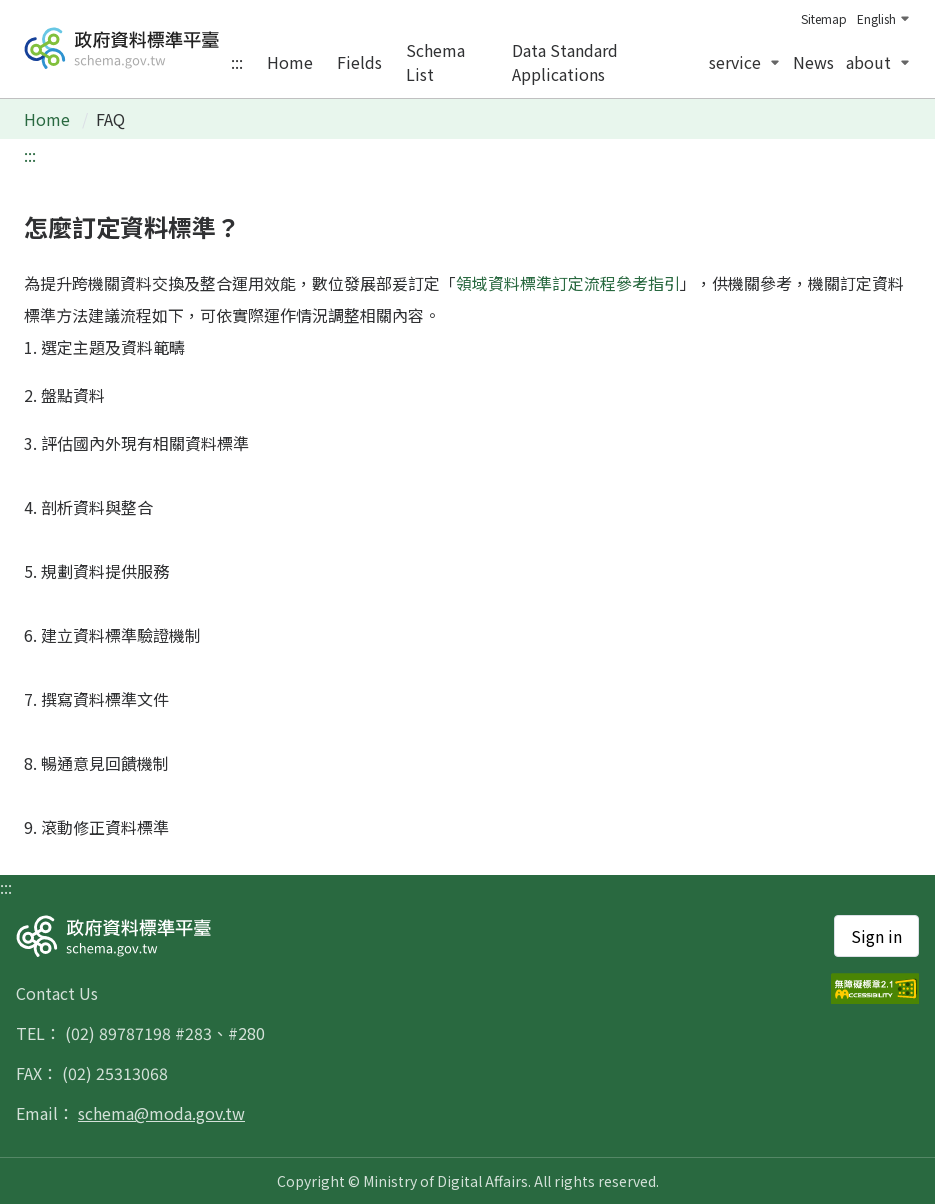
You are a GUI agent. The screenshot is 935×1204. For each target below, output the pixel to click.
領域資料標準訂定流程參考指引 (568, 283)
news (813, 62)
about (878, 62)
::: (237, 62)
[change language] (879, 19)
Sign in (876, 936)
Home (49, 119)
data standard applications (565, 62)
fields (359, 62)
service (745, 62)
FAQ (110, 119)
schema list (435, 62)
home (290, 62)
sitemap (824, 18)
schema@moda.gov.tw (161, 1113)
